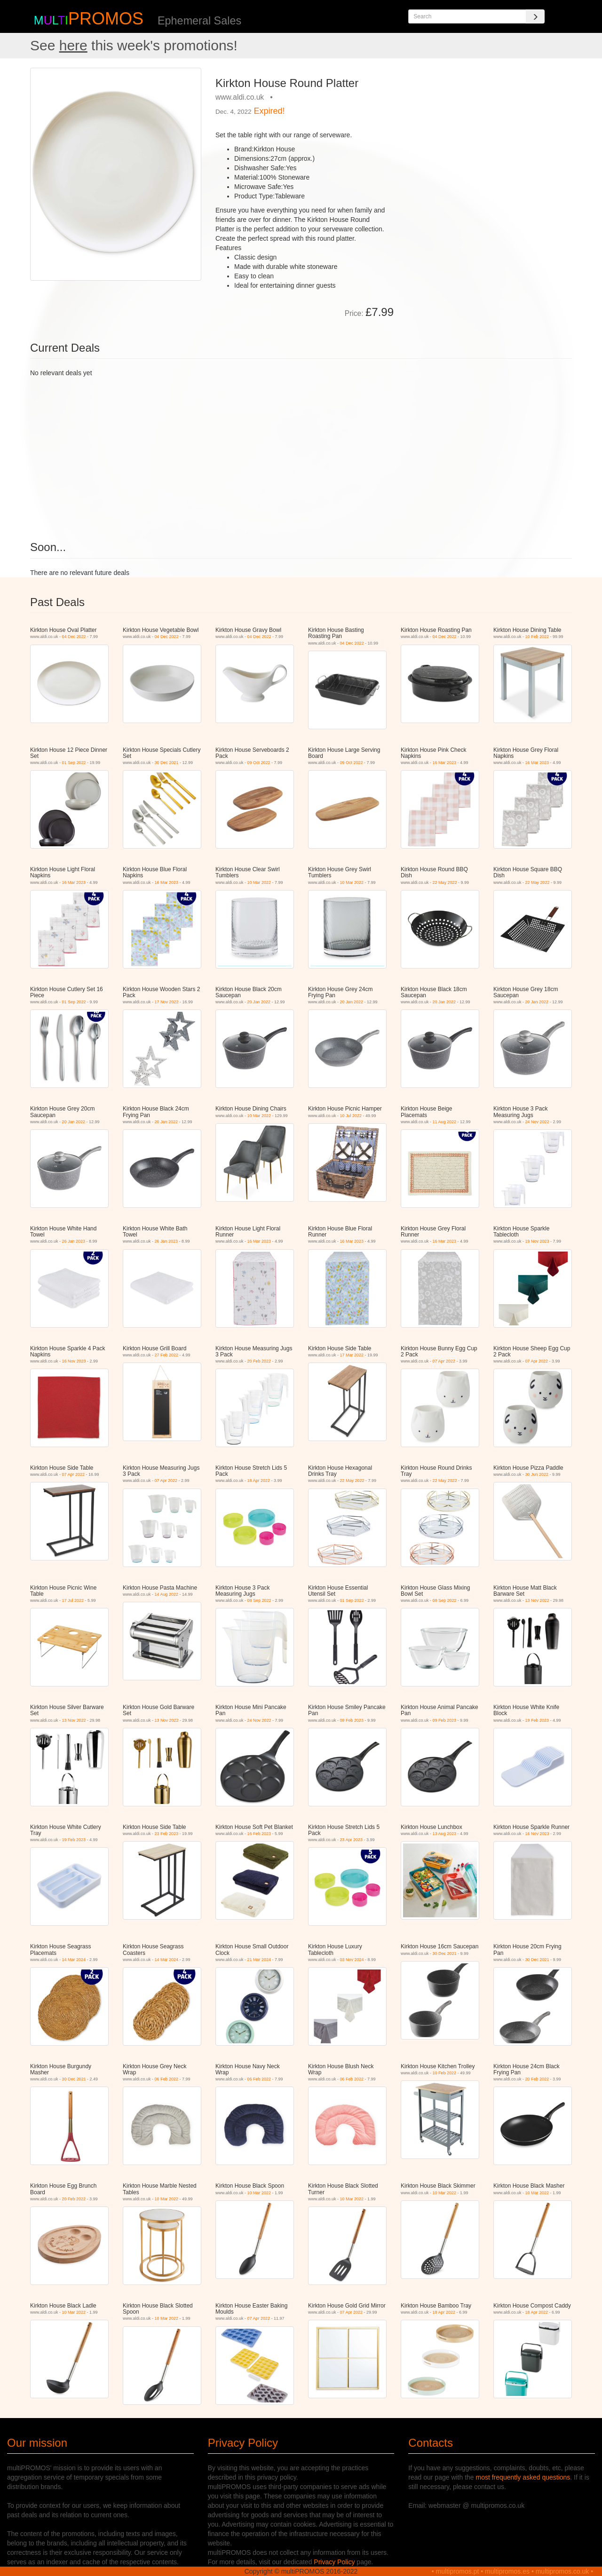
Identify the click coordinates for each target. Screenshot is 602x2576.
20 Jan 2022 (259, 1002)
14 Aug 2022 (167, 1594)
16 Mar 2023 (445, 762)
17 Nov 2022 (167, 1002)
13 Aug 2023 (445, 1833)
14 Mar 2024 (74, 1959)
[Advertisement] (486, 133)
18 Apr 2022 (258, 1480)
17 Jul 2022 (73, 1600)
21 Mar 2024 (259, 1959)
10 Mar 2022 (259, 882)
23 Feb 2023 (167, 1833)
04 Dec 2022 (74, 636)
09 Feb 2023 (352, 1720)
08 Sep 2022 (259, 1600)
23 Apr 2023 (351, 1839)
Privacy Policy (334, 2562)
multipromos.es (507, 2571)
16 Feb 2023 (259, 1833)
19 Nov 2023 (537, 1241)
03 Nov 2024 (352, 1959)
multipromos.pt (457, 2571)
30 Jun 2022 (537, 1474)
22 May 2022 (445, 882)
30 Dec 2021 (167, 762)
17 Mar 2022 (352, 1355)
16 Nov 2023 (74, 1361)
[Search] (535, 16)
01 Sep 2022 (74, 762)
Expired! (269, 111)
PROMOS (105, 18)
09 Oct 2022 (258, 762)
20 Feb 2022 (259, 1361)
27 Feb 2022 (167, 1355)
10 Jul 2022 (351, 1115)
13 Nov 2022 (537, 1600)
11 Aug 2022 (445, 1121)
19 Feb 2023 (537, 1720)
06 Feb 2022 (167, 2079)
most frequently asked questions (523, 2477)
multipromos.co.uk (562, 2571)
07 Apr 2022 (444, 1361)
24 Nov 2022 (537, 1121)
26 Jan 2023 (74, 1241)
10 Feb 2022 (537, 636)
